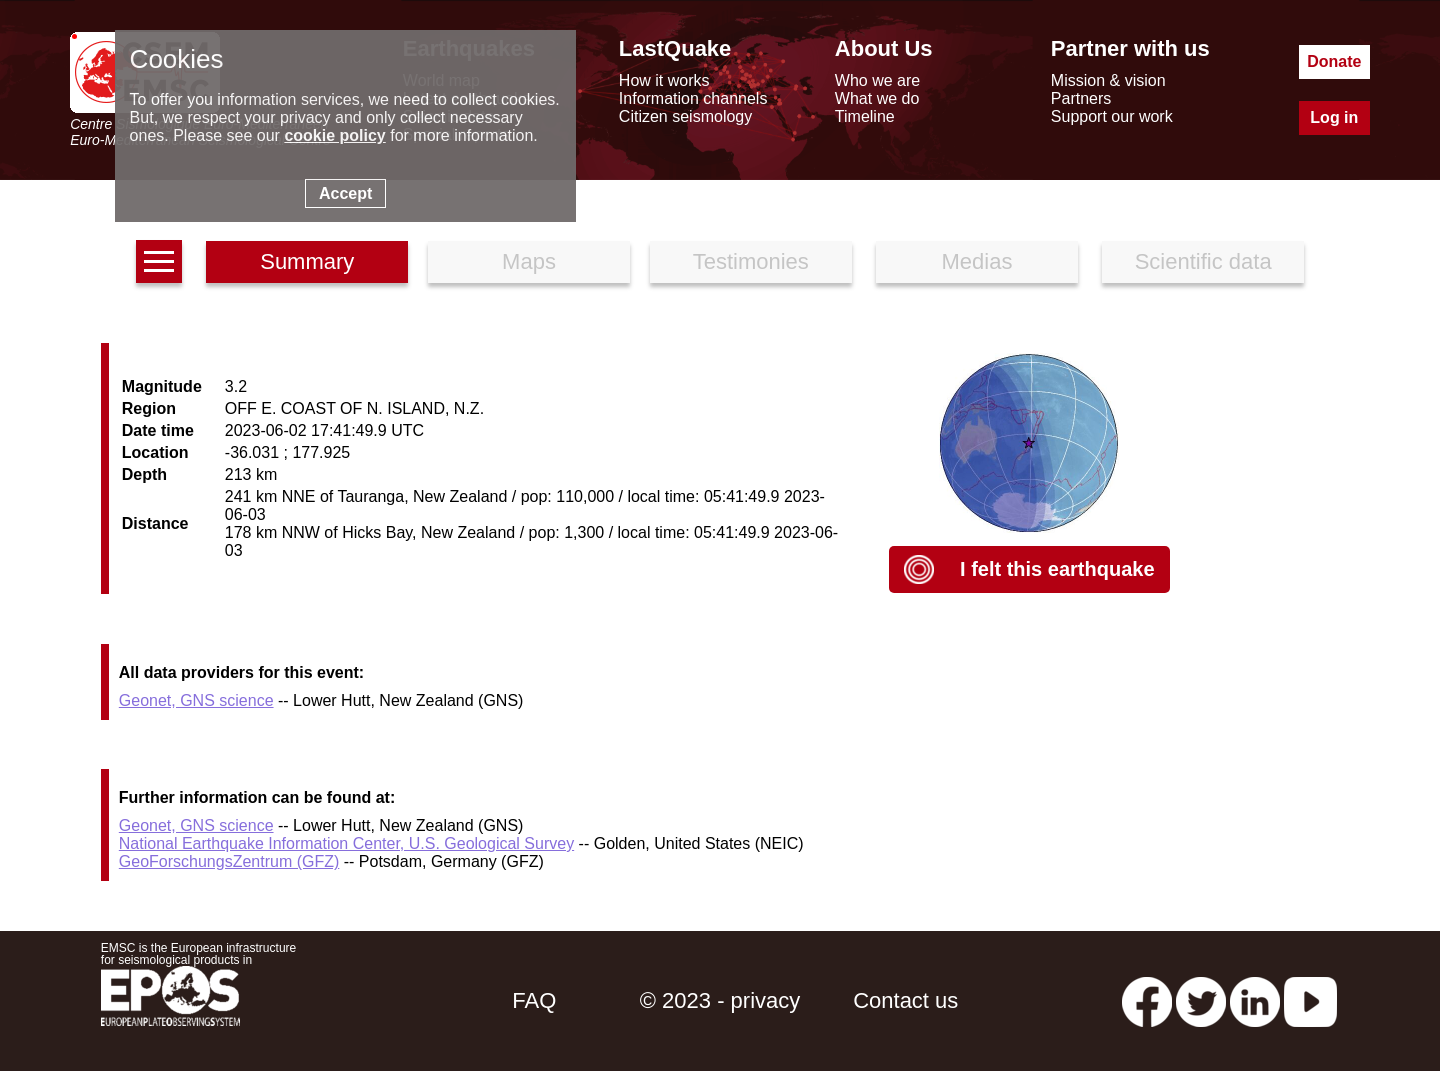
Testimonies (751, 261)
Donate (1334, 61)
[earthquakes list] (159, 261)
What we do (877, 98)
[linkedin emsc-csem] (1255, 1000)
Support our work (1112, 116)
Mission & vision (1108, 80)
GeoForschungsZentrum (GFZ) (229, 861)
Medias (977, 261)
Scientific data (1203, 261)
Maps (529, 261)
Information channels (693, 98)
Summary (307, 261)
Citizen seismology (685, 116)
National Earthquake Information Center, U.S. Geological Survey (346, 843)
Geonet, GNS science (196, 700)
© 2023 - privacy (720, 1000)
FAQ (534, 1000)
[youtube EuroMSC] (1310, 1000)
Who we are (877, 80)
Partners (1081, 98)
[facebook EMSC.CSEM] (1147, 1000)
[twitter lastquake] (1201, 1000)
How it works (664, 80)
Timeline (865, 116)
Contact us (905, 1000)
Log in (1334, 117)
